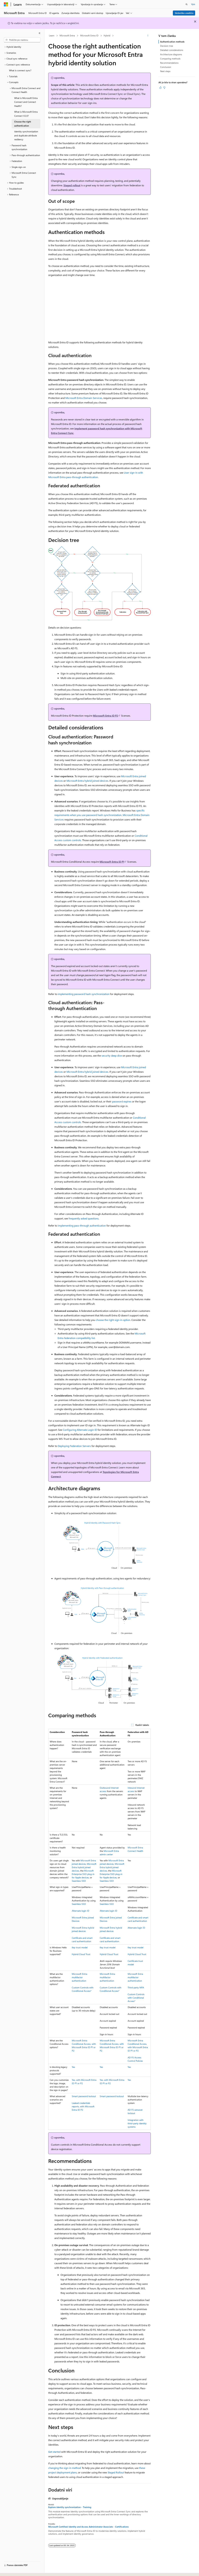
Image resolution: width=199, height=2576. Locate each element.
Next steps (165, 71)
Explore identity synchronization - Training (69, 2507)
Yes (73, 2066)
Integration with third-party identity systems (137, 2123)
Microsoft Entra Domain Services (83, 398)
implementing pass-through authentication (82, 1225)
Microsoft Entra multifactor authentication (79, 1977)
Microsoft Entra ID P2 (105, 715)
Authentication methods (172, 41)
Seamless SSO (79, 1880)
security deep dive (112, 1055)
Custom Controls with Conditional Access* (136, 1998)
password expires (121, 1101)
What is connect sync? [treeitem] (20, 70)
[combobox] (22, 39)
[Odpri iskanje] (186, 4)
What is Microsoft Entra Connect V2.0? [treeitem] (26, 113)
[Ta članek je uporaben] (160, 88)
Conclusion (165, 67)
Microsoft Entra (67, 35)
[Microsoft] (6, 4)
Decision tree (166, 45)
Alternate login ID (80, 1910)
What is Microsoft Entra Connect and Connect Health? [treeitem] (26, 101)
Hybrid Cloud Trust (81, 1954)
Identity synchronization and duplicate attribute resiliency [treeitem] (26, 135)
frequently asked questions (84, 1218)
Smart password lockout (84, 2096)
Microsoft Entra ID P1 (112, 861)
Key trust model (79, 1947)
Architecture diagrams (171, 54)
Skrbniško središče (184, 13)
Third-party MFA (136, 1987)
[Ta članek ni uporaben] (164, 88)
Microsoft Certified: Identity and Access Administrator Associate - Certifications (88, 2526)
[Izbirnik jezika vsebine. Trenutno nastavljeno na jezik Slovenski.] (12, 2570)
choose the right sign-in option (113, 1320)
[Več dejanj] (148, 35)
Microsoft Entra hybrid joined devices (87, 780)
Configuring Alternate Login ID (80, 1429)
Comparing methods (170, 58)
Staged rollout (71, 185)
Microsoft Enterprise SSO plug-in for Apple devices (83, 1874)
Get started (54, 2451)
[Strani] (39, 33)
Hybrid (107, 35)
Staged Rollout (116, 2472)
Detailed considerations (171, 50)
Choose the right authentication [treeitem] (22, 123)
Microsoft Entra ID (89, 35)
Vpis (193, 4)
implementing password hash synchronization (83, 994)
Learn (51, 35)
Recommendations (169, 62)
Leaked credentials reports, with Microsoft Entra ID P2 (83, 2106)
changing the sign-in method (64, 2468)
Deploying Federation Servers (74, 1446)
